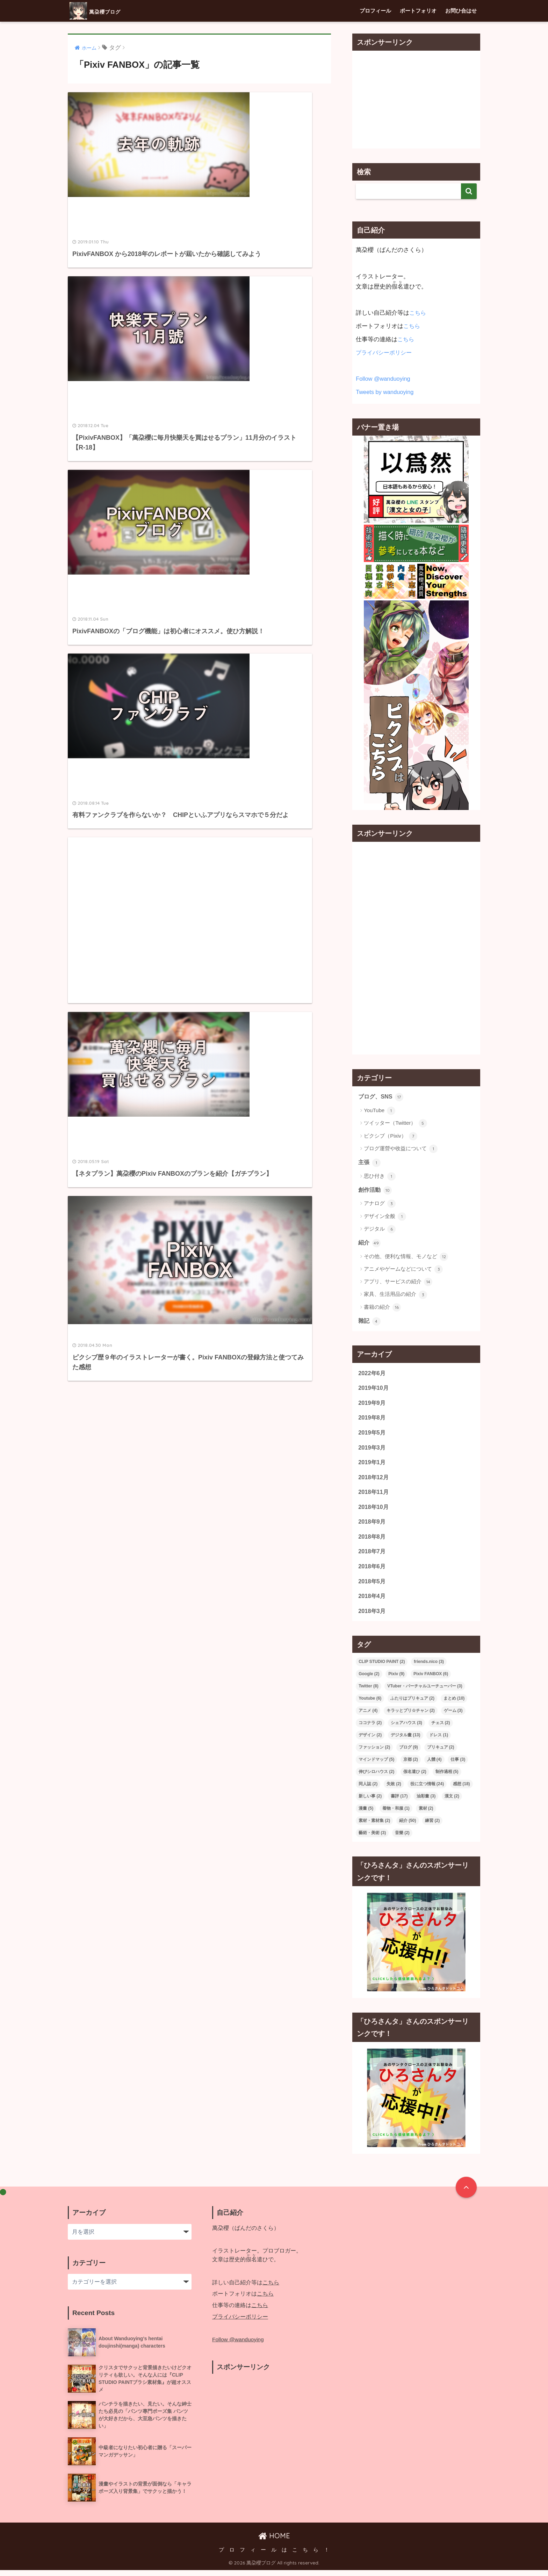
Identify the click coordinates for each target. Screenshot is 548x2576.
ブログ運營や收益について (401, 1149)
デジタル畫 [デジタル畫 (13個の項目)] (405, 1741)
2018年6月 (372, 1571)
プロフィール (375, 11)
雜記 (369, 1322)
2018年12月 (374, 1480)
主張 (369, 1163)
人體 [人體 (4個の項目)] (434, 1765)
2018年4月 (372, 1601)
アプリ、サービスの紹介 (398, 1283)
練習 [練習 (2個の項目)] (432, 1826)
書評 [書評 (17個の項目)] (399, 1802)
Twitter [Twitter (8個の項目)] (368, 1692)
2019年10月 (374, 1389)
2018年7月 (372, 1556)
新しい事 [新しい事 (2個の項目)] (370, 1802)
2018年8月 (372, 1541)
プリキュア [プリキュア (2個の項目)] (440, 1753)
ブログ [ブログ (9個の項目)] (408, 1753)
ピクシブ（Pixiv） (390, 1136)
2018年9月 (372, 1526)
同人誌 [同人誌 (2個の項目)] (368, 1790)
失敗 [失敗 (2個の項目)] (394, 1790)
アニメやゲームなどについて (403, 1270)
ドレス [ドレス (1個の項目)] (438, 1741)
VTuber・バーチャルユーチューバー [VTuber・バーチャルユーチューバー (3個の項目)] (424, 1692)
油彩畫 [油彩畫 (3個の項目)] (426, 1802)
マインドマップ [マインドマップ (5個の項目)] (376, 1765)
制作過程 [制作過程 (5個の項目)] (447, 1777)
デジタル (380, 1230)
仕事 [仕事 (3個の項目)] (457, 1765)
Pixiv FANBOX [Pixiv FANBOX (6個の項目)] (430, 1680)
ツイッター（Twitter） (395, 1123)
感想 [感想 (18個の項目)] (461, 1790)
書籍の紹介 (382, 1308)
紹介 (369, 1244)
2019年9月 (372, 1404)
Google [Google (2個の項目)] (369, 1680)
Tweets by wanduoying (385, 392)
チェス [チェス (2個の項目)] (440, 1729)
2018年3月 (372, 1616)
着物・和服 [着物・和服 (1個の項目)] (396, 1814)
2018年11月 (374, 1496)
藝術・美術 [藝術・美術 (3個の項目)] (372, 1839)
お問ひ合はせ (461, 11)
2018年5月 (372, 1586)
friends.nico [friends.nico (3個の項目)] (429, 1667)
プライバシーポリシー (385, 352)
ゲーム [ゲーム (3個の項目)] (453, 1716)
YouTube (379, 1111)
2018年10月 (374, 1511)
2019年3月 (372, 1450)
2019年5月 (372, 1435)
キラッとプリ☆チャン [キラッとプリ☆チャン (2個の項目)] (411, 1716)
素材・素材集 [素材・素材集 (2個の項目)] (374, 1826)
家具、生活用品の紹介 (395, 1296)
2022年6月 (372, 1374)
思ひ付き (380, 1177)
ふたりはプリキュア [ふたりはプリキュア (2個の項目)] (412, 1704)
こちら (418, 312)
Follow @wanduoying (384, 378)
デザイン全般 (385, 1217)
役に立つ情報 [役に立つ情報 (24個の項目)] (427, 1790)
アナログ (380, 1205)
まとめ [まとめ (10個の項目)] (454, 1704)
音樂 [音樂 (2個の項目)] (402, 1839)
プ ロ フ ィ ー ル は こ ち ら (268, 2556)
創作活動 (375, 1191)
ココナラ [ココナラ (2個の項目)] (370, 1729)
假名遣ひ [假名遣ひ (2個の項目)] (414, 1777)
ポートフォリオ (418, 11)
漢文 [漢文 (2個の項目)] (452, 1802)
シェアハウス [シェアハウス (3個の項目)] (406, 1729)
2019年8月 (372, 1420)
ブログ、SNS (381, 1097)
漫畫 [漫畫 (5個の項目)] (366, 1814)
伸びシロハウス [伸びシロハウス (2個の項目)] (376, 1777)
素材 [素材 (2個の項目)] (426, 1814)
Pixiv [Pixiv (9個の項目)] (396, 1680)
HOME (274, 2541)
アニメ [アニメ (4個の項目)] (368, 1716)
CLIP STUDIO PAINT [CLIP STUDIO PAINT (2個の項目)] (382, 1667)
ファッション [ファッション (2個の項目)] (374, 1753)
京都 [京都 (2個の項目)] (410, 1765)
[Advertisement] (131, 436)
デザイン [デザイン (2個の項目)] (370, 1741)
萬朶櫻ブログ (105, 11)
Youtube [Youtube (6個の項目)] (370, 1704)
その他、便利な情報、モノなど (406, 1258)
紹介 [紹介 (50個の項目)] (407, 1826)
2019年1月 (372, 1465)
